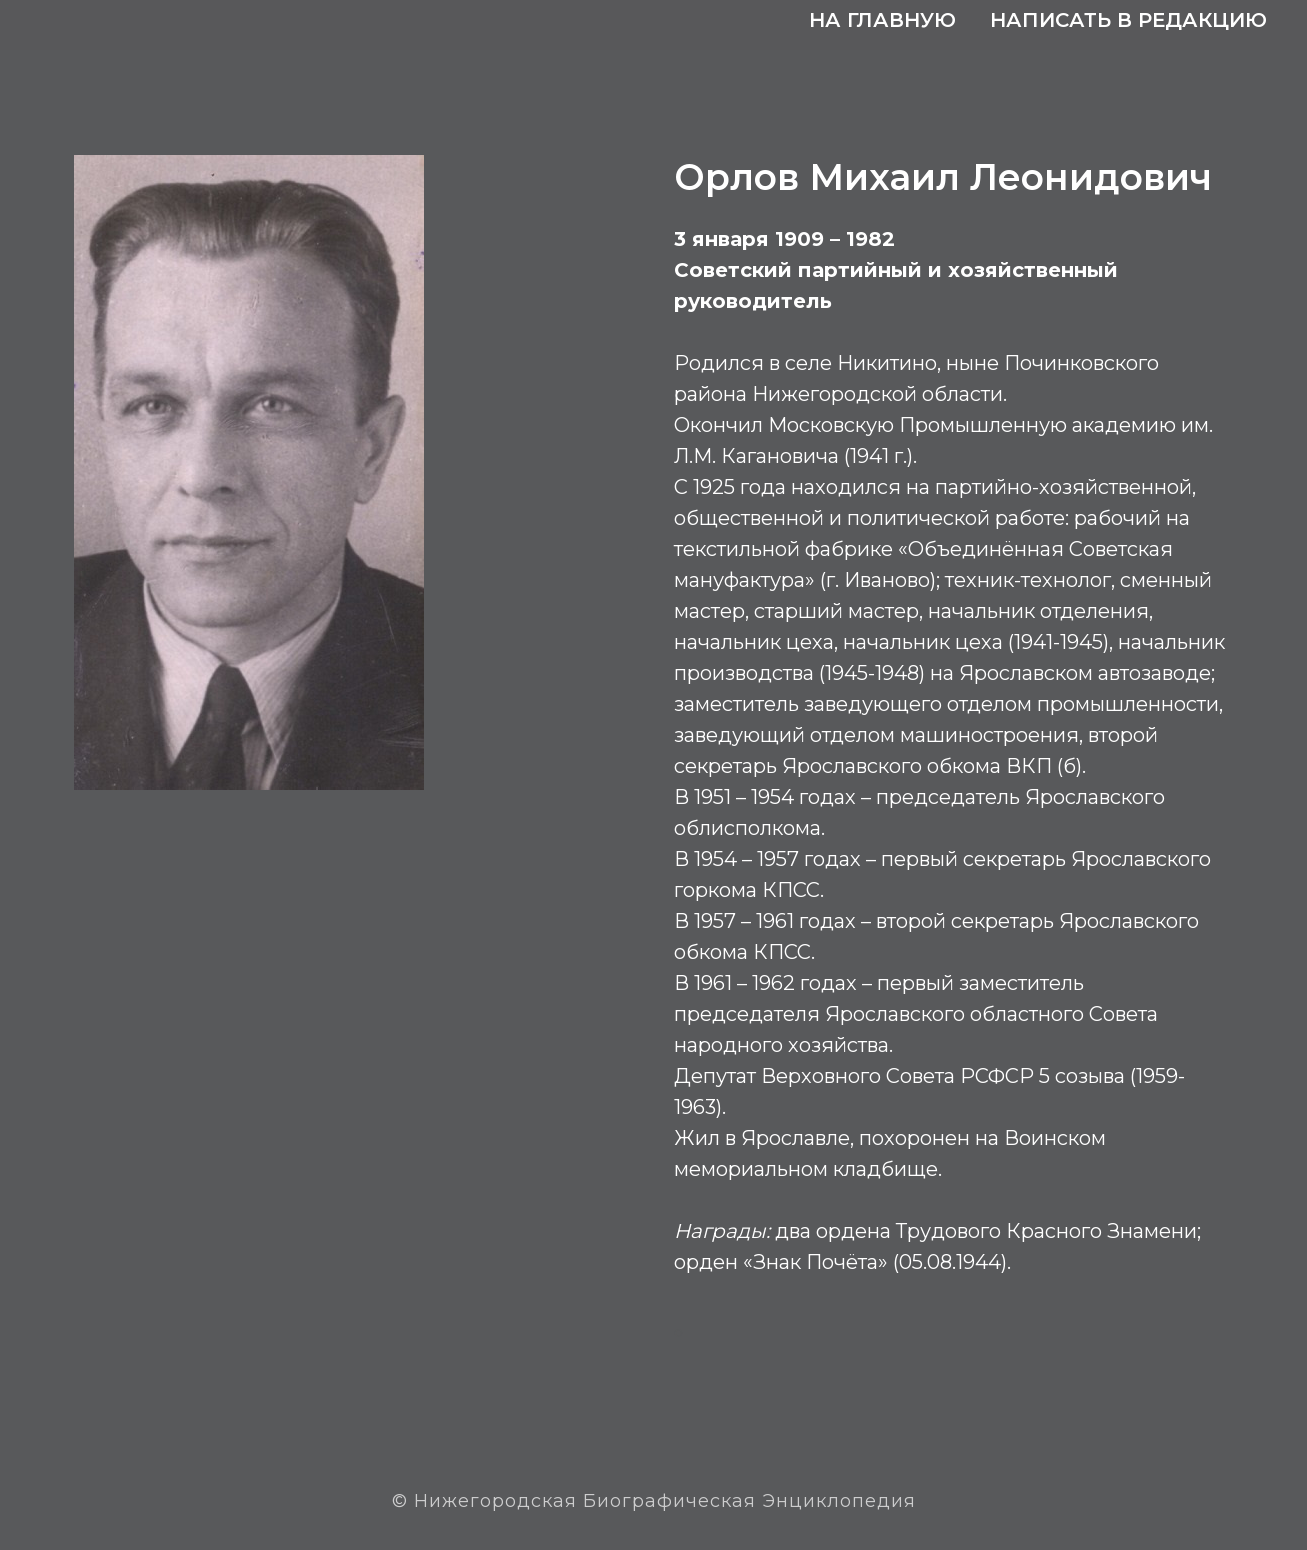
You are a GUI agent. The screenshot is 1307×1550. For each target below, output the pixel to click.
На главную (882, 20)
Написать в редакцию (1128, 20)
